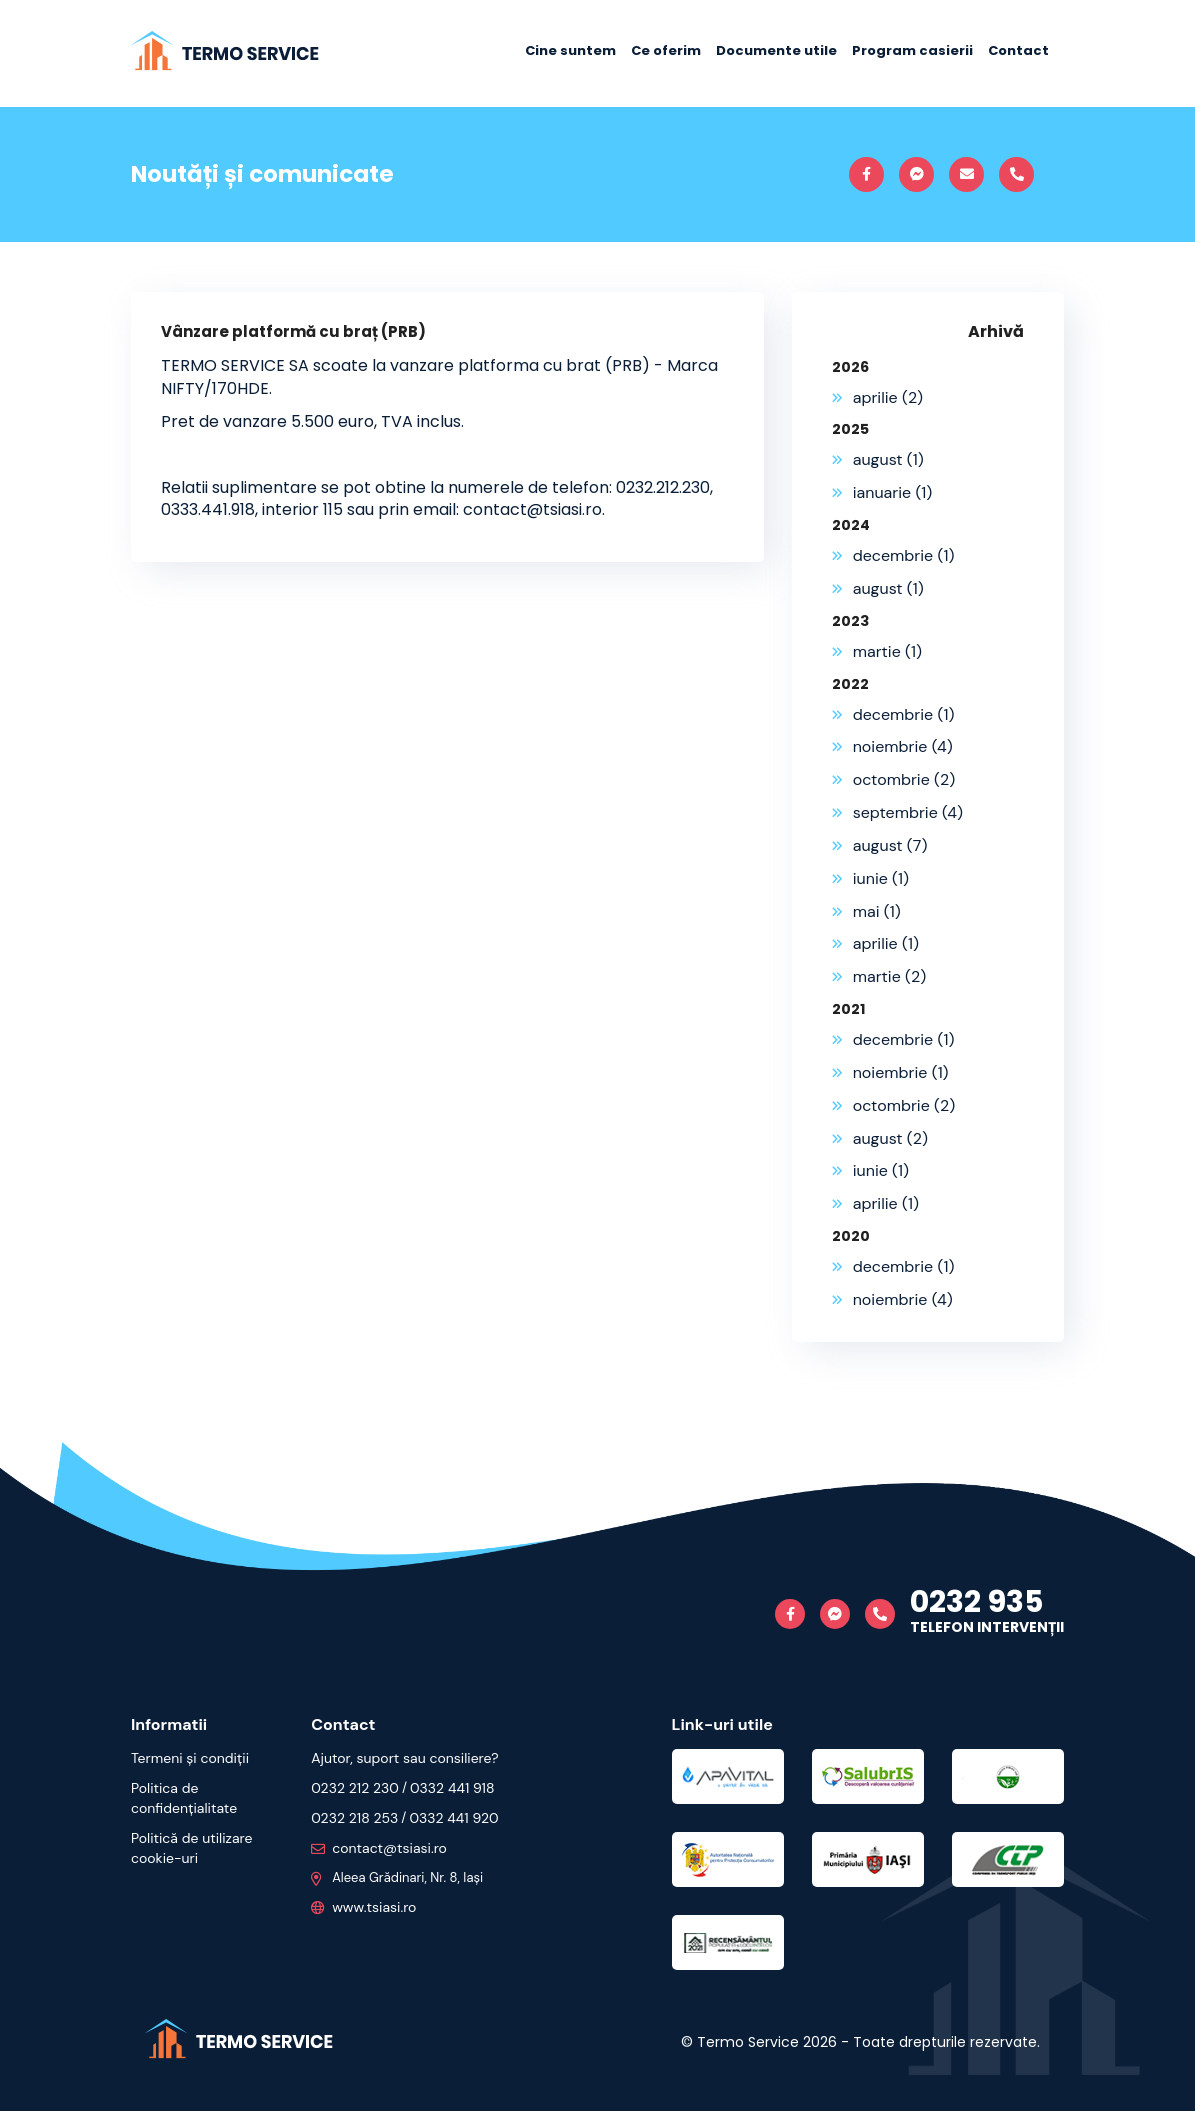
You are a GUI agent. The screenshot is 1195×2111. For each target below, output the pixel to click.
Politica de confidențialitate (184, 1798)
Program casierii (912, 50)
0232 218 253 (354, 1818)
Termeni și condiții (190, 1758)
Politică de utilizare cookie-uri (191, 1848)
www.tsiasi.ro (363, 1907)
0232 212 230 (355, 1788)
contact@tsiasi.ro (379, 1848)
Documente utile (776, 50)
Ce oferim (666, 50)
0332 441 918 (452, 1788)
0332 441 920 (453, 1818)
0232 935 (976, 1602)
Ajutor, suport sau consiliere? (404, 1758)
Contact (1018, 50)
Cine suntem (570, 50)
